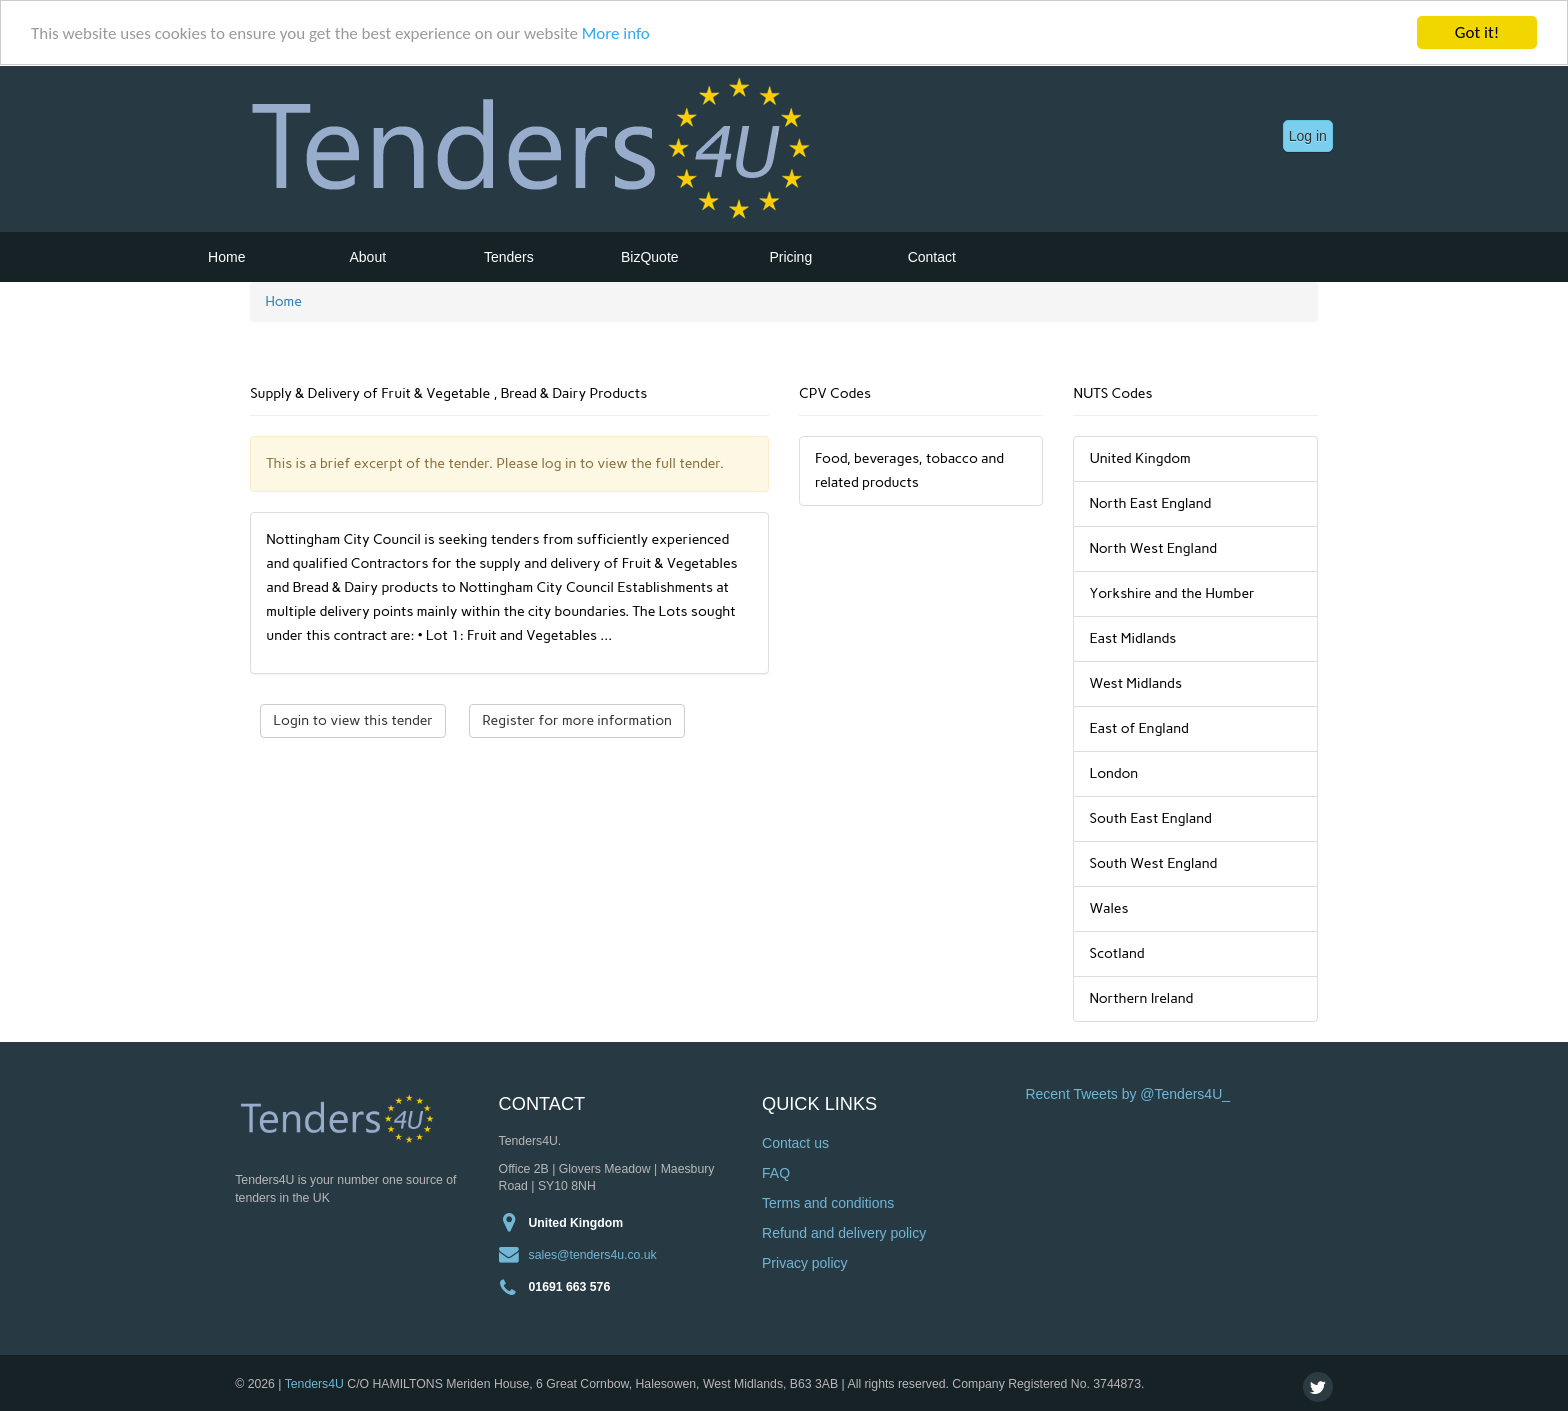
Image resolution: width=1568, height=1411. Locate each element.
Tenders (509, 257)
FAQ (776, 1173)
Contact (932, 257)
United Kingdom (576, 1222)
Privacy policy (805, 1263)
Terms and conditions (828, 1203)
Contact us (795, 1143)
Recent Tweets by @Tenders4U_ (1127, 1094)
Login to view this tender (353, 720)
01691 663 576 (570, 1286)
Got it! (1477, 32)
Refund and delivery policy (844, 1233)
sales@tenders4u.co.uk (593, 1254)
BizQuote (650, 257)
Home (226, 257)
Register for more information (577, 720)
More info (616, 32)
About (368, 257)
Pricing (790, 257)
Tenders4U (314, 1383)
